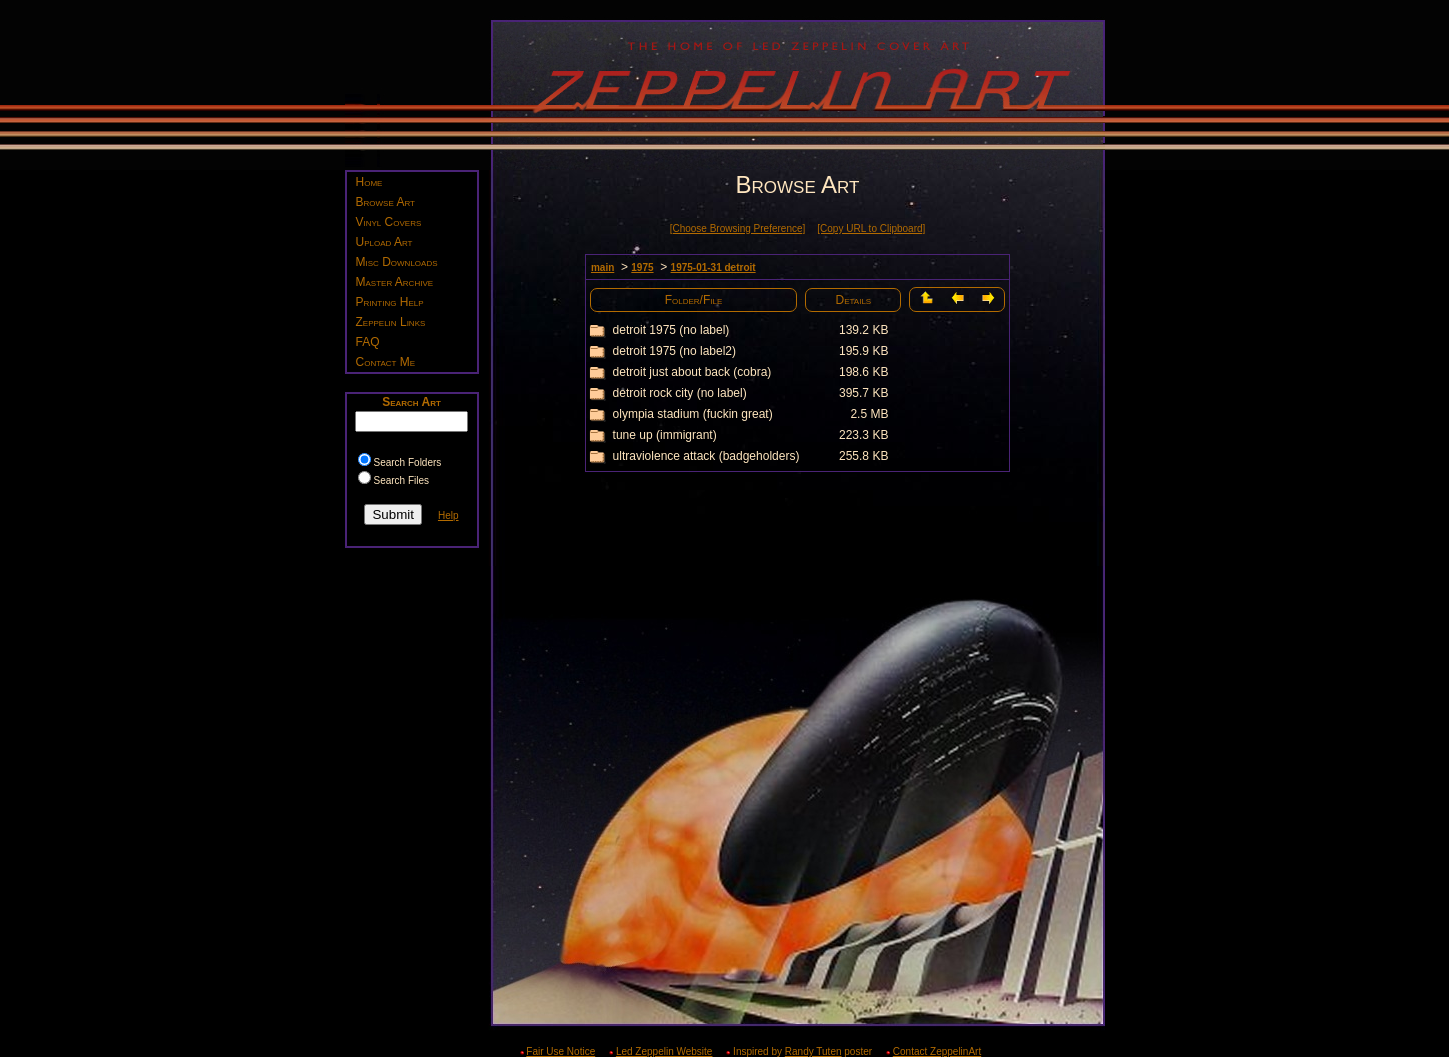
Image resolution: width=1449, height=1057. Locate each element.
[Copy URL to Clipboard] (871, 228)
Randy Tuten (813, 1051)
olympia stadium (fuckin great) (693, 414)
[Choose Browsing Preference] (738, 228)
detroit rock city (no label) (680, 393)
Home (369, 182)
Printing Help (390, 302)
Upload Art (384, 242)
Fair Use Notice (560, 1051)
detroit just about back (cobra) (692, 372)
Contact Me (386, 362)
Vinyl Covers (389, 222)
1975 (642, 267)
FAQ (368, 342)
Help (448, 515)
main (602, 267)
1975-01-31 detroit (713, 267)
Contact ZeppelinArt (937, 1051)
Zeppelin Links (391, 322)
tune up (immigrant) (665, 435)
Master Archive (395, 282)
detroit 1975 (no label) (671, 330)
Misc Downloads (397, 262)
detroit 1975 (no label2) (674, 351)
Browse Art (385, 202)
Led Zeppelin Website (664, 1051)
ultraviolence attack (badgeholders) (706, 456)
